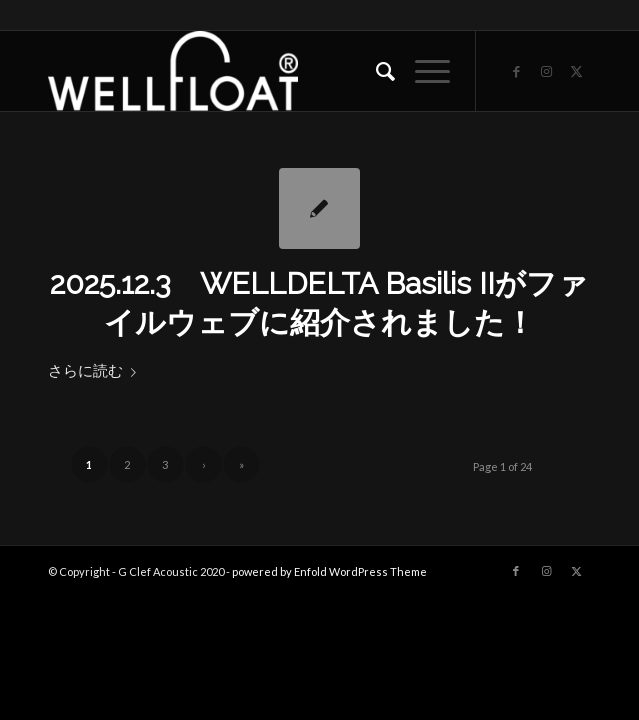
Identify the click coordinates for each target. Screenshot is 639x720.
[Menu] (422, 71)
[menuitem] (375, 71)
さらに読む (96, 370)
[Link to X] (576, 71)
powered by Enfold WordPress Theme (329, 571)
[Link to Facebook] (516, 71)
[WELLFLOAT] (265, 71)
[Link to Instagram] (546, 71)
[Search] (375, 71)
